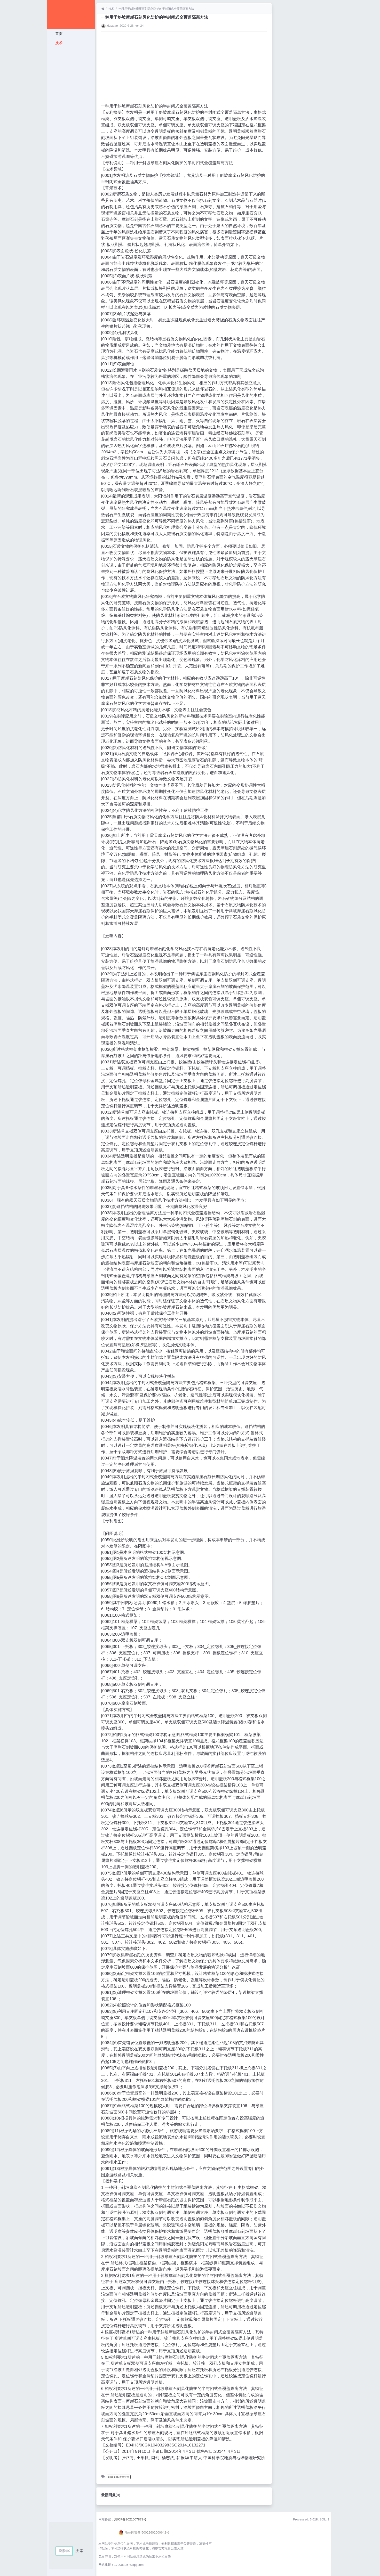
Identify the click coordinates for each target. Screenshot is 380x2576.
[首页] (102, 9)
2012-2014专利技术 (118, 2477)
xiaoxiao (112, 25)
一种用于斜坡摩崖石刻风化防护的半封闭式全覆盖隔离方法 (156, 8)
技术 (58, 43)
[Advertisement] (71, 120)
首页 (58, 34)
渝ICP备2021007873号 (130, 2519)
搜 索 (79, 2551)
